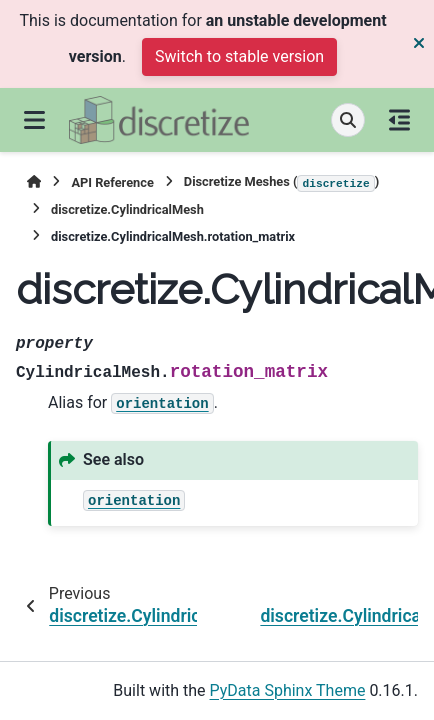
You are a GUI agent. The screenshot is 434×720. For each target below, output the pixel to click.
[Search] (348, 120)
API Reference (112, 182)
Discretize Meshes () (281, 183)
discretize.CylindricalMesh (127, 209)
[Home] (34, 182)
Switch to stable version (239, 56)
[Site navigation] (34, 120)
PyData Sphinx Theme (288, 690)
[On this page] (399, 120)
